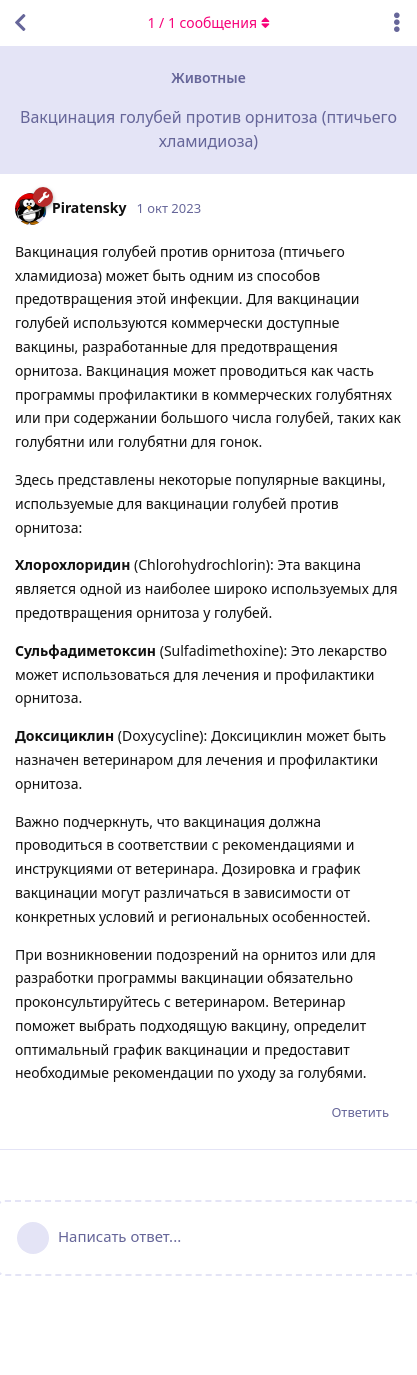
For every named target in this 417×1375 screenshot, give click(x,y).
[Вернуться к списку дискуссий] (20, 23)
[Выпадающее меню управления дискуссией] (397, 23)
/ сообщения (208, 22)
